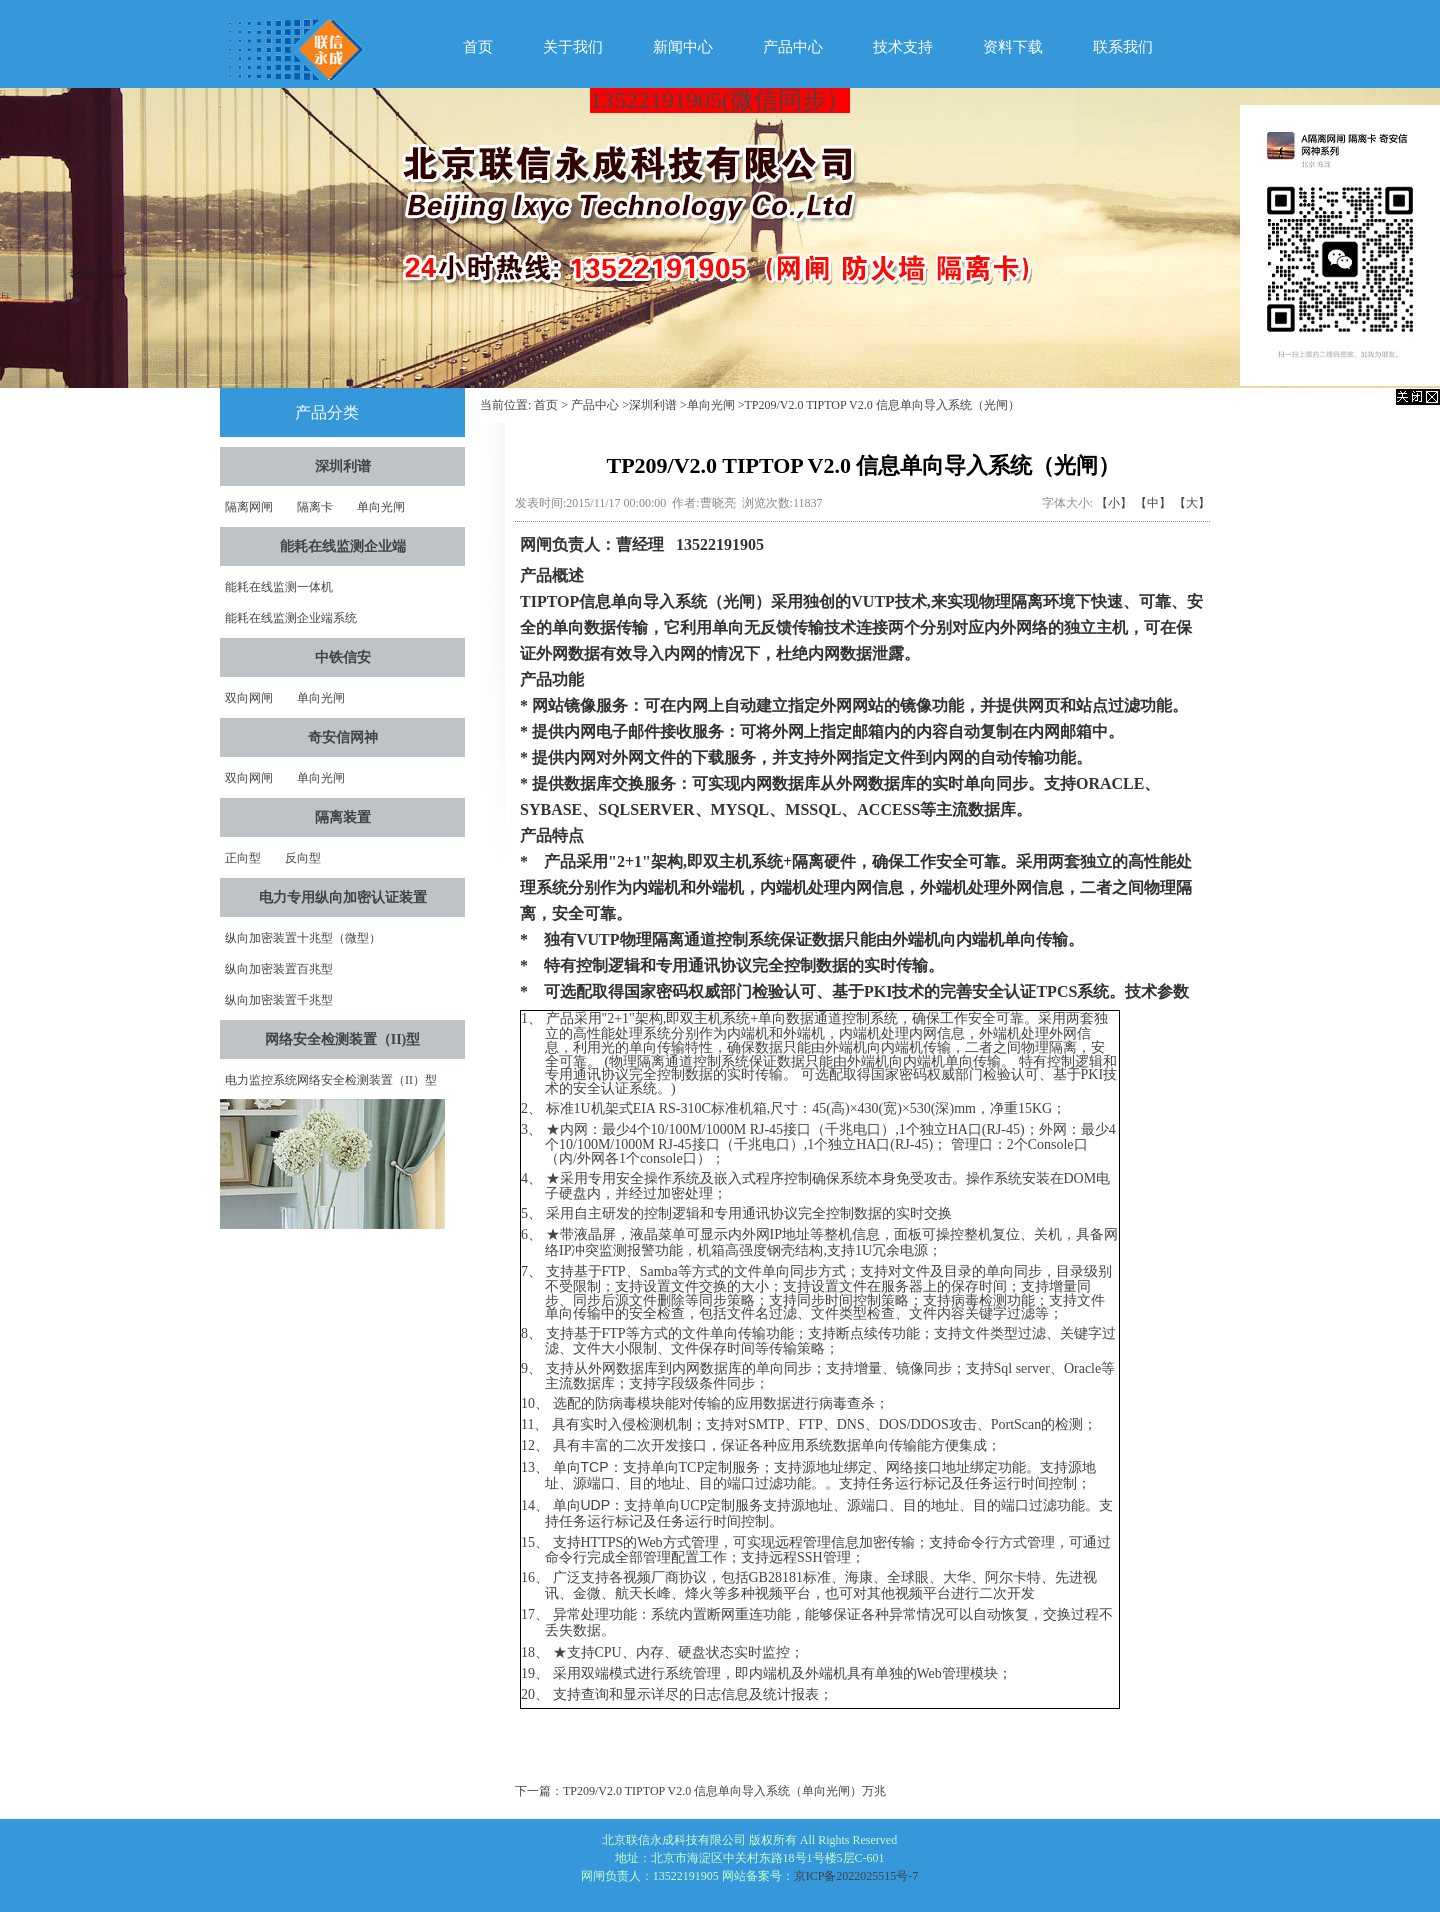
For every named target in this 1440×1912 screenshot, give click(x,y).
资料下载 (1013, 47)
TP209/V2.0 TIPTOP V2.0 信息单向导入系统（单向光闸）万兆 (724, 1791)
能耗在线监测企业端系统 (291, 618)
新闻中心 (683, 47)
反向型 (303, 858)
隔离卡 (315, 507)
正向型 (243, 858)
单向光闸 (381, 507)
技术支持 (903, 47)
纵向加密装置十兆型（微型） (303, 938)
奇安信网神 (343, 737)
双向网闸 (249, 698)
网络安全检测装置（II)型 (343, 1039)
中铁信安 (343, 657)
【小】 (1114, 503)
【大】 (1192, 503)
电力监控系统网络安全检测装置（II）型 (331, 1080)
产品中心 (793, 47)
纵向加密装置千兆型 (279, 1000)
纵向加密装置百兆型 (279, 969)
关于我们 (573, 47)
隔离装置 (343, 817)
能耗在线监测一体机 (279, 587)
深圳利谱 (343, 466)
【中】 (1153, 503)
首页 (478, 47)
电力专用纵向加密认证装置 (343, 897)
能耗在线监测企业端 (343, 546)
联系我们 (1123, 47)
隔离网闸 (249, 507)
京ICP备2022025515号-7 (856, 1876)
